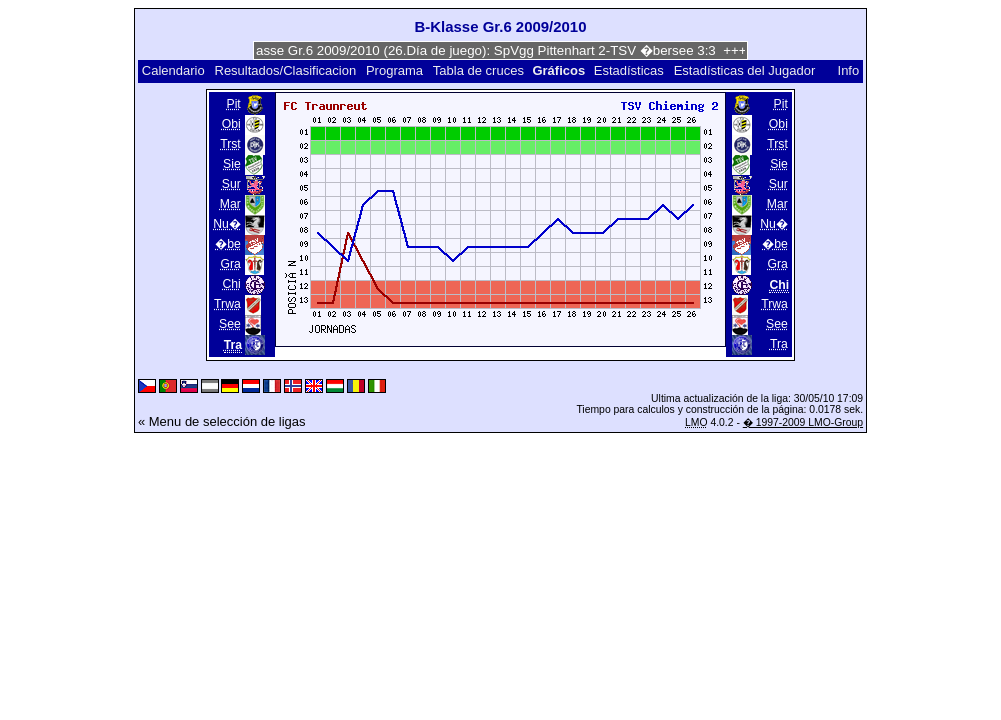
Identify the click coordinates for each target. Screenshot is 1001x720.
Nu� (227, 224)
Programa (394, 70)
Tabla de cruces (478, 70)
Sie (232, 164)
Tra (779, 344)
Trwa (227, 304)
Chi (231, 284)
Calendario (173, 70)
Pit (234, 104)
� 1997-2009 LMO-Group (803, 422)
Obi (231, 124)
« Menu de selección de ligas (222, 421)
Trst (230, 144)
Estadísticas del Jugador (745, 70)
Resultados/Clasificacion (286, 70)
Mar (230, 204)
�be (228, 244)
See (230, 324)
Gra (230, 264)
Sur (231, 184)
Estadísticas (629, 70)
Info (849, 70)
